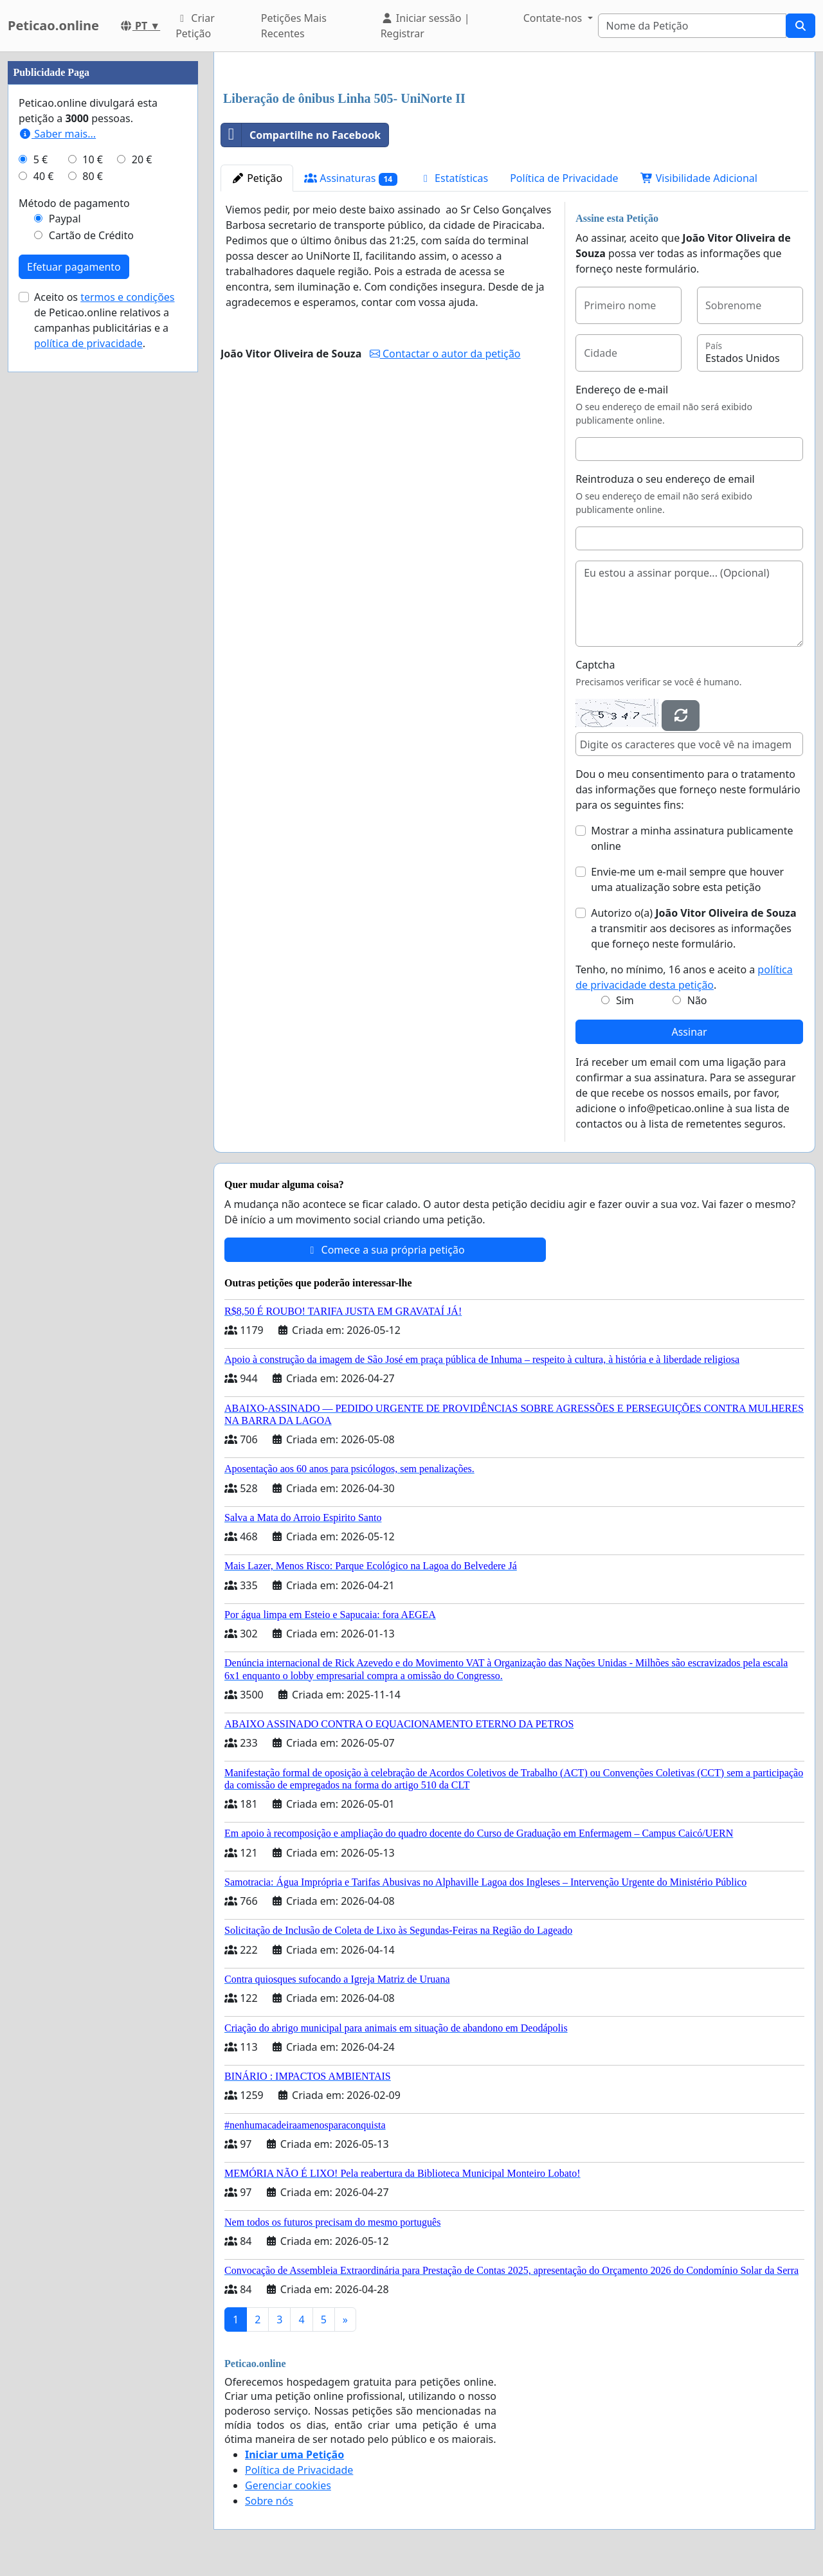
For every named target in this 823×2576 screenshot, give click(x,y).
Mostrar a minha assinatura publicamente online (692, 838)
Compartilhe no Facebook (301, 135)
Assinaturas (350, 178)
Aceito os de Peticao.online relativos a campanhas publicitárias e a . (104, 320)
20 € (142, 159)
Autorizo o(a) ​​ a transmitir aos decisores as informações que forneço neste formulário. (693, 928)
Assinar (689, 1032)
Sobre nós (269, 2501)
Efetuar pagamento (74, 267)
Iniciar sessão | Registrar (425, 26)
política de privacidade (88, 343)
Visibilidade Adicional (698, 178)
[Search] (692, 26)
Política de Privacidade (564, 178)
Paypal (65, 219)
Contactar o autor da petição (445, 354)
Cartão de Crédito (91, 235)
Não (697, 1000)
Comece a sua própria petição (384, 1250)
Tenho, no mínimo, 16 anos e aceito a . (684, 977)
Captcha (595, 665)
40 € (43, 176)
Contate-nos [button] (554, 18)
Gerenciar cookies (288, 2485)
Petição (256, 178)
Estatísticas (453, 178)
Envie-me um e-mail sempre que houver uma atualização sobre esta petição (687, 879)
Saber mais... (57, 134)
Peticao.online (53, 25)
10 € (92, 159)
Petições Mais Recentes (294, 26)
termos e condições (127, 297)
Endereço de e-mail (621, 390)
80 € (92, 176)
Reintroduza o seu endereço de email (665, 479)
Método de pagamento (74, 203)
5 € (40, 159)
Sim (625, 1000)
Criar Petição (195, 26)
